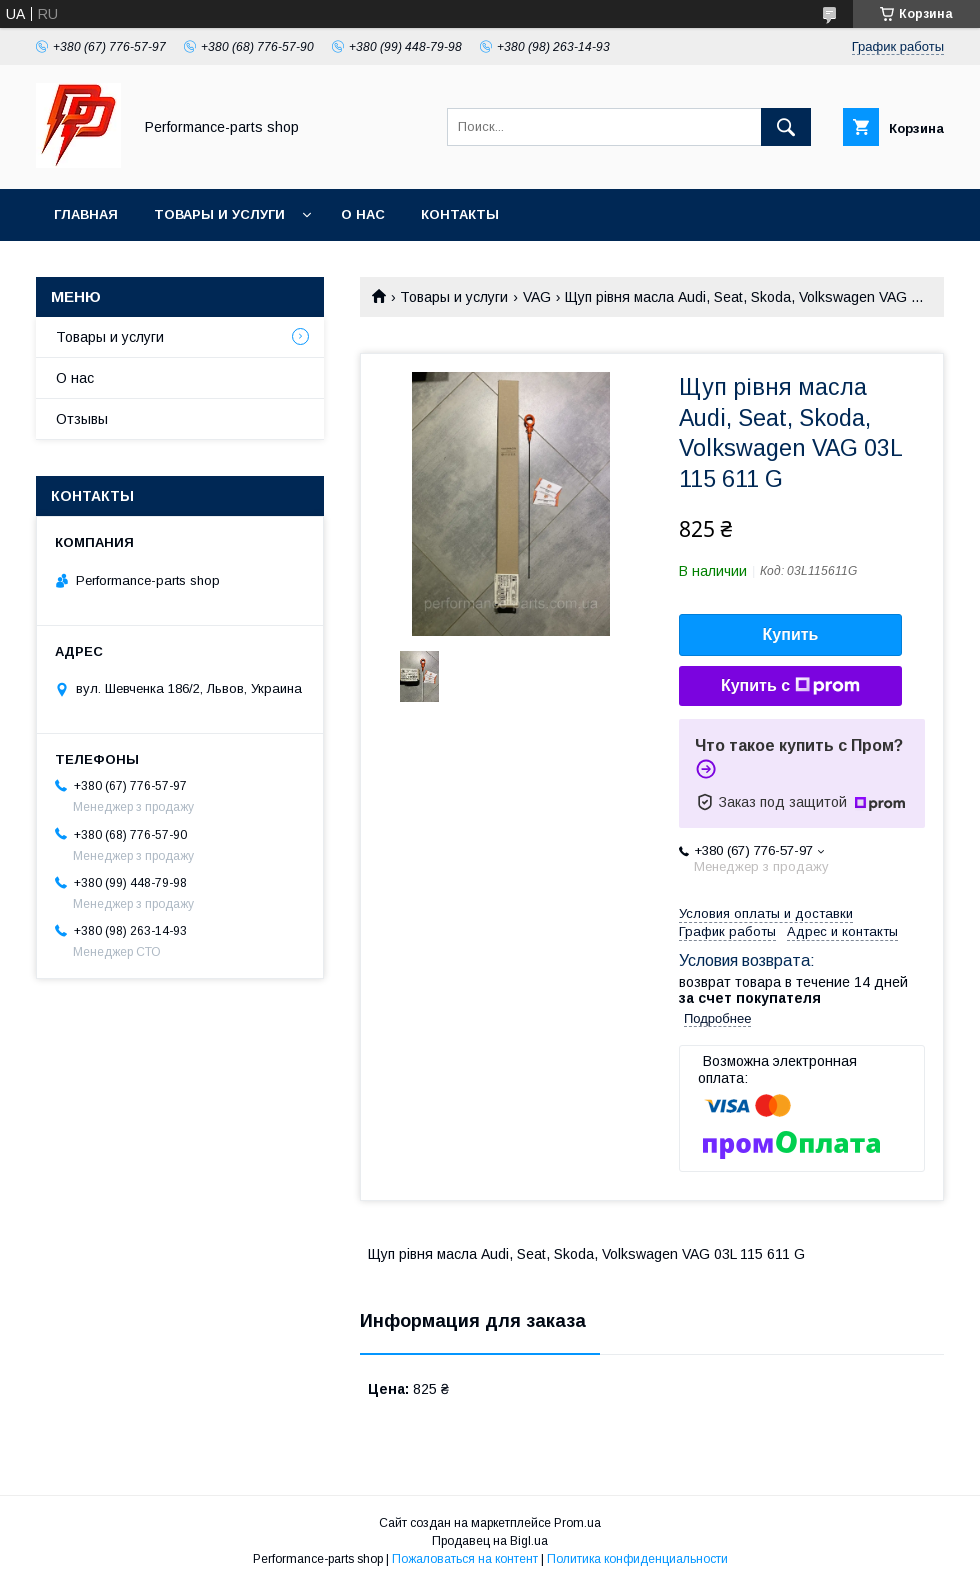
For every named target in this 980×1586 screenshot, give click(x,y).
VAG (537, 297)
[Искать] (786, 127)
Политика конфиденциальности (637, 1559)
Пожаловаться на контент (465, 1559)
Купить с (790, 686)
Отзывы (82, 419)
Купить (791, 634)
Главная (86, 214)
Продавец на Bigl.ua (490, 1541)
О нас (363, 214)
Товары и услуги (219, 214)
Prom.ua (577, 1523)
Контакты (460, 214)
